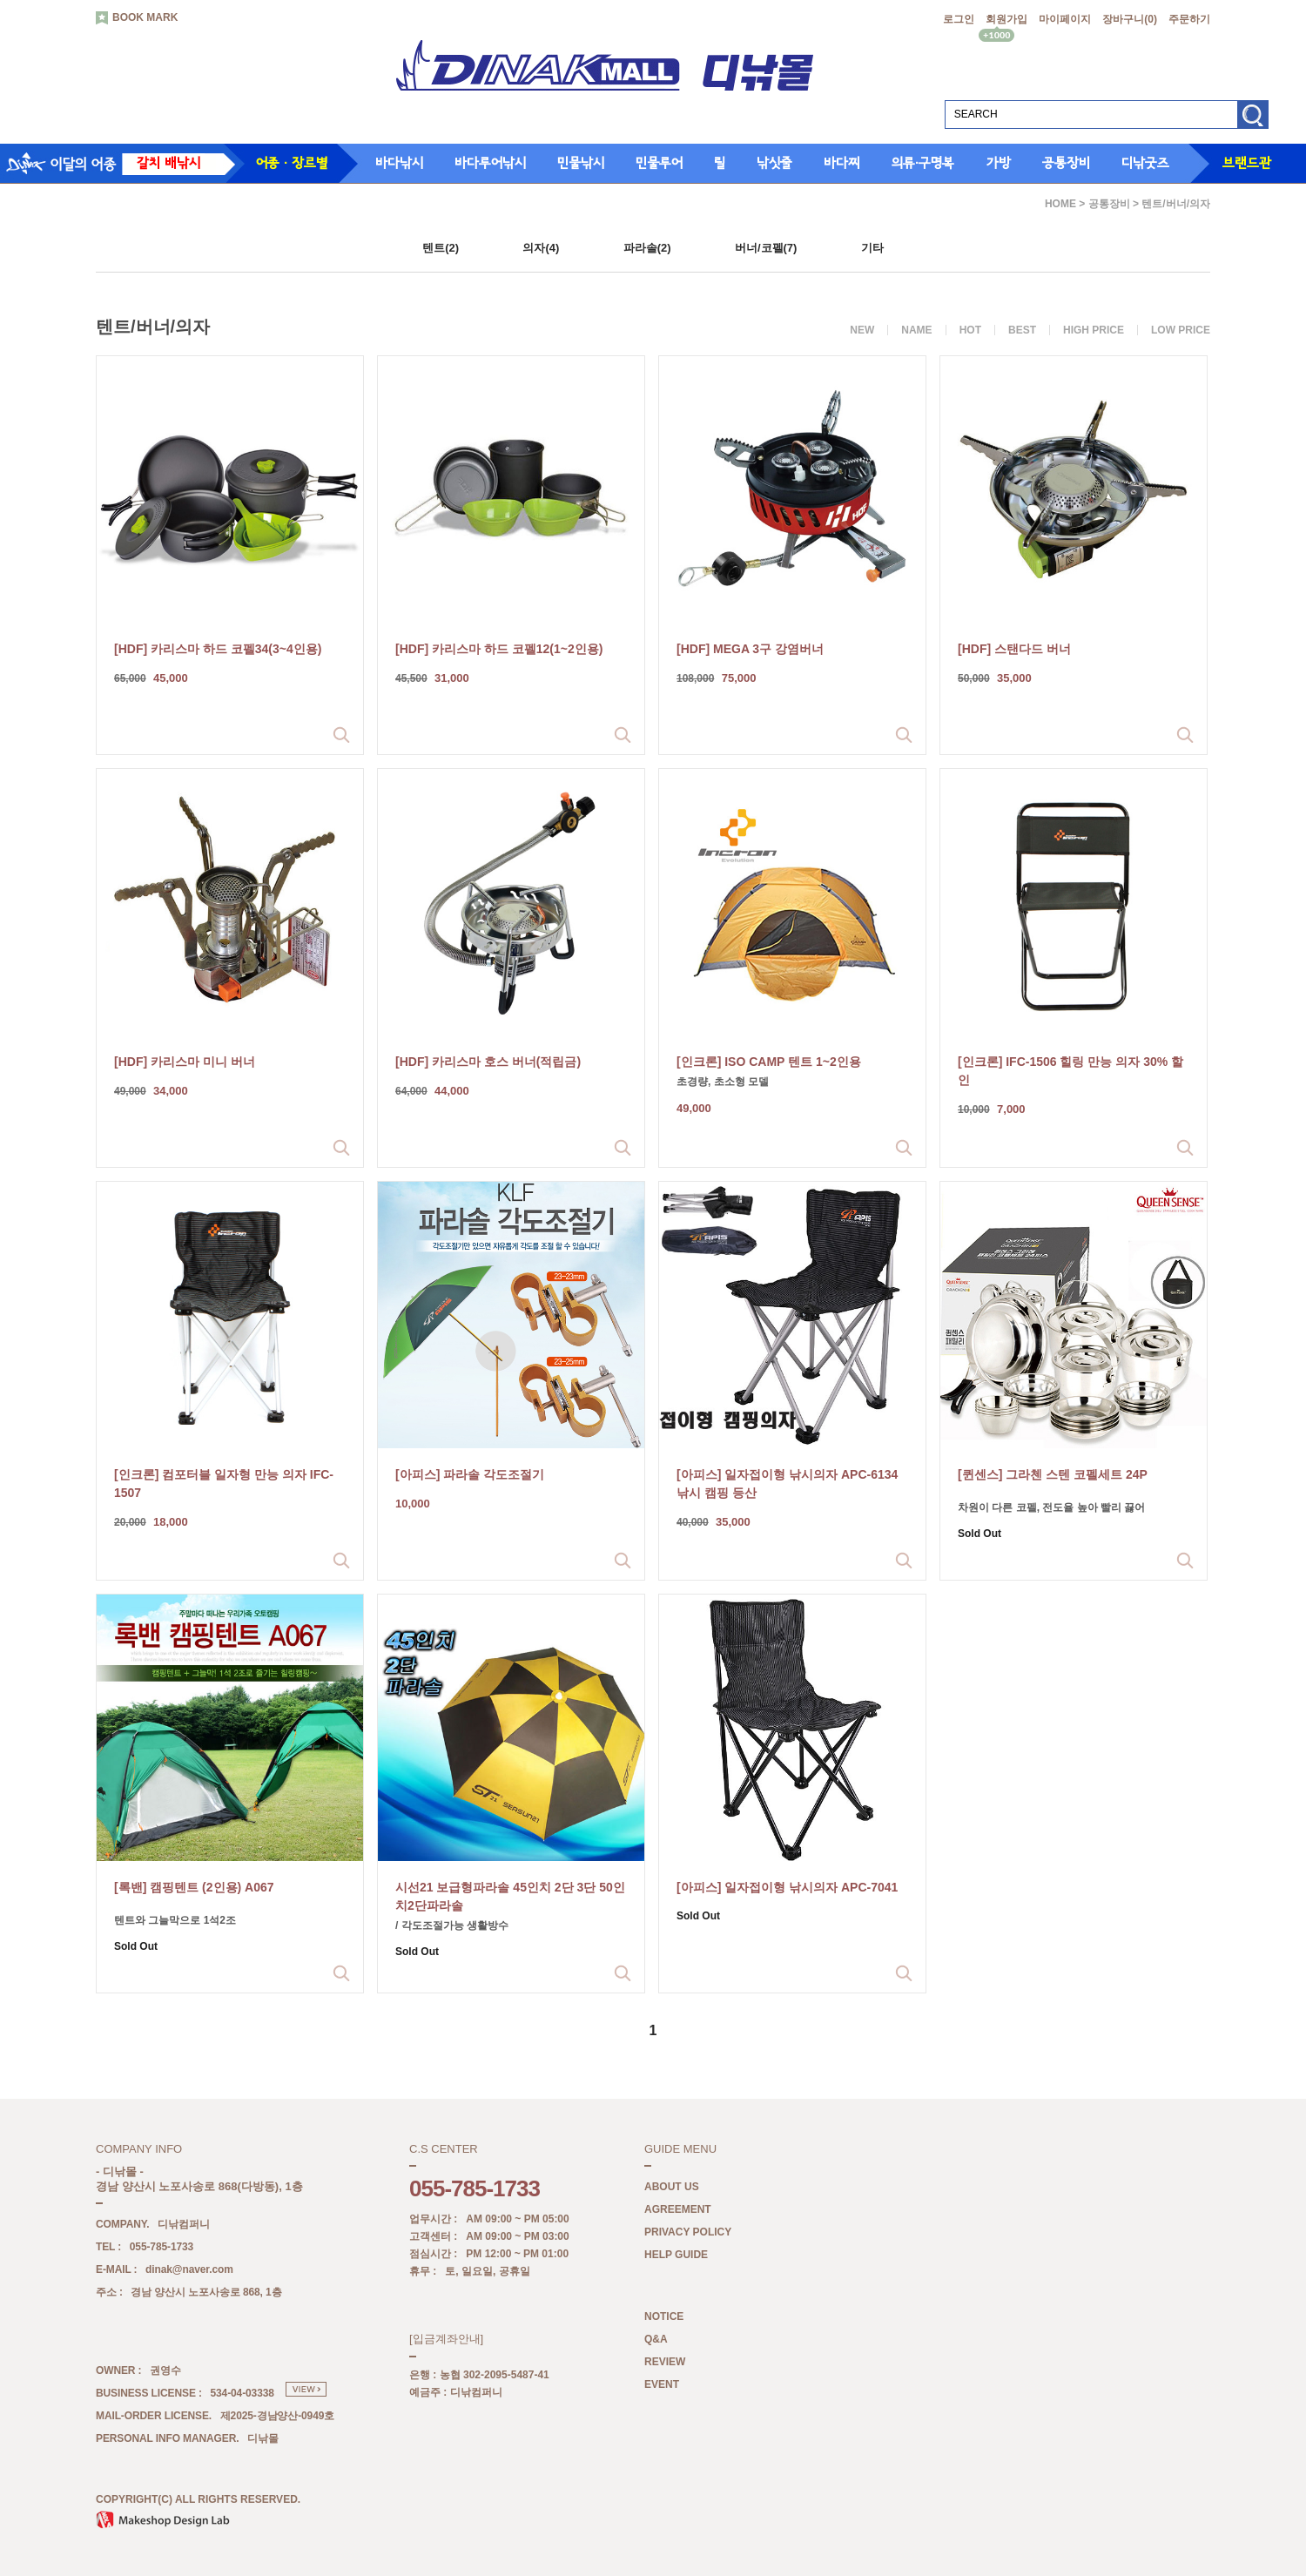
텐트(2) (440, 247)
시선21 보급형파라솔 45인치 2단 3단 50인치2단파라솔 (510, 1896)
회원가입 (1006, 19)
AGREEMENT (677, 2210)
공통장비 (1066, 163)
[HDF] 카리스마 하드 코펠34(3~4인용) (217, 649)
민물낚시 (580, 163)
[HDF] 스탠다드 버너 (1014, 649)
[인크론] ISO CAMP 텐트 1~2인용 (769, 1062)
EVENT (661, 2385)
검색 (1252, 120)
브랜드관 (1246, 163)
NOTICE (663, 2317)
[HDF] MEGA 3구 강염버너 (750, 649)
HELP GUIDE (676, 2255)
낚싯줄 (774, 163)
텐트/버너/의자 (1175, 204)
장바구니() (1129, 19)
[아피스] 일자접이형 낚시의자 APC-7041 (787, 1887)
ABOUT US (671, 2188)
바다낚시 (399, 163)
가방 (998, 163)
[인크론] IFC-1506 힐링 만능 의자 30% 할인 (1070, 1071)
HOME (1060, 204)
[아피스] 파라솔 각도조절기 (469, 1474)
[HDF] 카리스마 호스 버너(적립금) (488, 1062)
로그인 (958, 19)
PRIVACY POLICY (687, 2233)
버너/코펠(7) (766, 247)
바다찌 (842, 163)
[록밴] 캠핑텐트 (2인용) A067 (194, 1887)
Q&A (656, 2340)
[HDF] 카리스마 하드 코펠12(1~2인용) (499, 649)
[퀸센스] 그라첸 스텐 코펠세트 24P (1053, 1474)
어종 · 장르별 (291, 163)
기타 (872, 247)
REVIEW (664, 2363)
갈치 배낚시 (168, 163)
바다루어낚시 (490, 163)
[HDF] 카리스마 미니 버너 (184, 1062)
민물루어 (659, 163)
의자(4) (540, 247)
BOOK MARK (137, 18)
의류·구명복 (923, 163)
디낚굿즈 (1145, 163)
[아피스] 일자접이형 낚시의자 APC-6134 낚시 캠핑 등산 (787, 1483)
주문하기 (1189, 19)
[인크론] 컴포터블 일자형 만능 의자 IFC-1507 (223, 1483)
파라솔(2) (647, 247)
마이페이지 (1065, 19)
